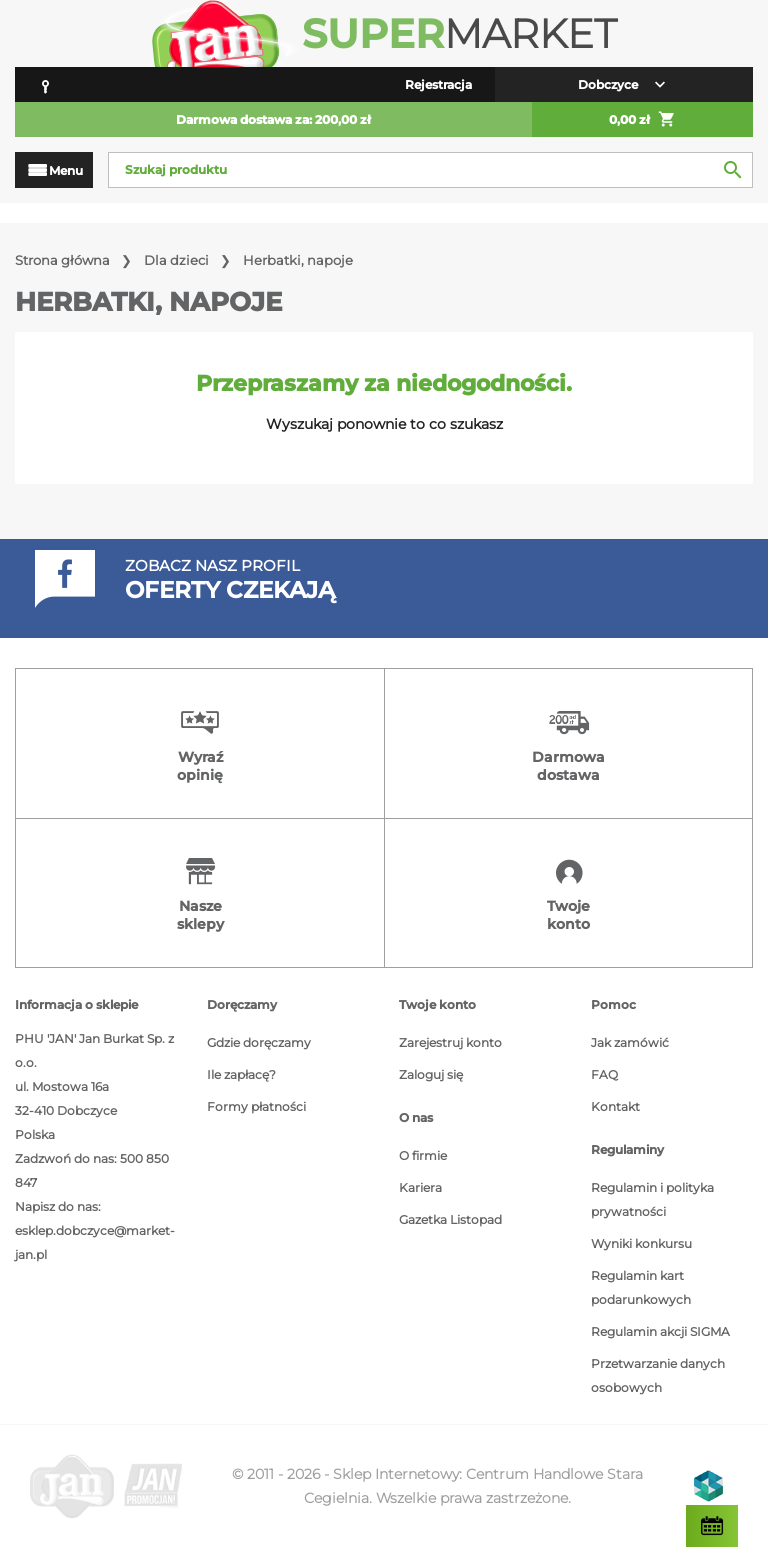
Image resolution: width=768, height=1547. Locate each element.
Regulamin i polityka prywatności (652, 1199)
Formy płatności (256, 1106)
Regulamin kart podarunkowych (641, 1287)
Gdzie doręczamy (259, 1042)
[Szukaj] (430, 170)
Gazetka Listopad (450, 1219)
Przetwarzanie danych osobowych (658, 1375)
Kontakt (615, 1106)
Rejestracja (438, 84)
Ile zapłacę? (241, 1074)
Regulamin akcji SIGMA (660, 1331)
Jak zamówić (630, 1042)
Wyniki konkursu (641, 1243)
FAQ (604, 1074)
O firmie (423, 1155)
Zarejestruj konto (450, 1042)
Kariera (420, 1187)
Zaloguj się (431, 1074)
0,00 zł (642, 120)
